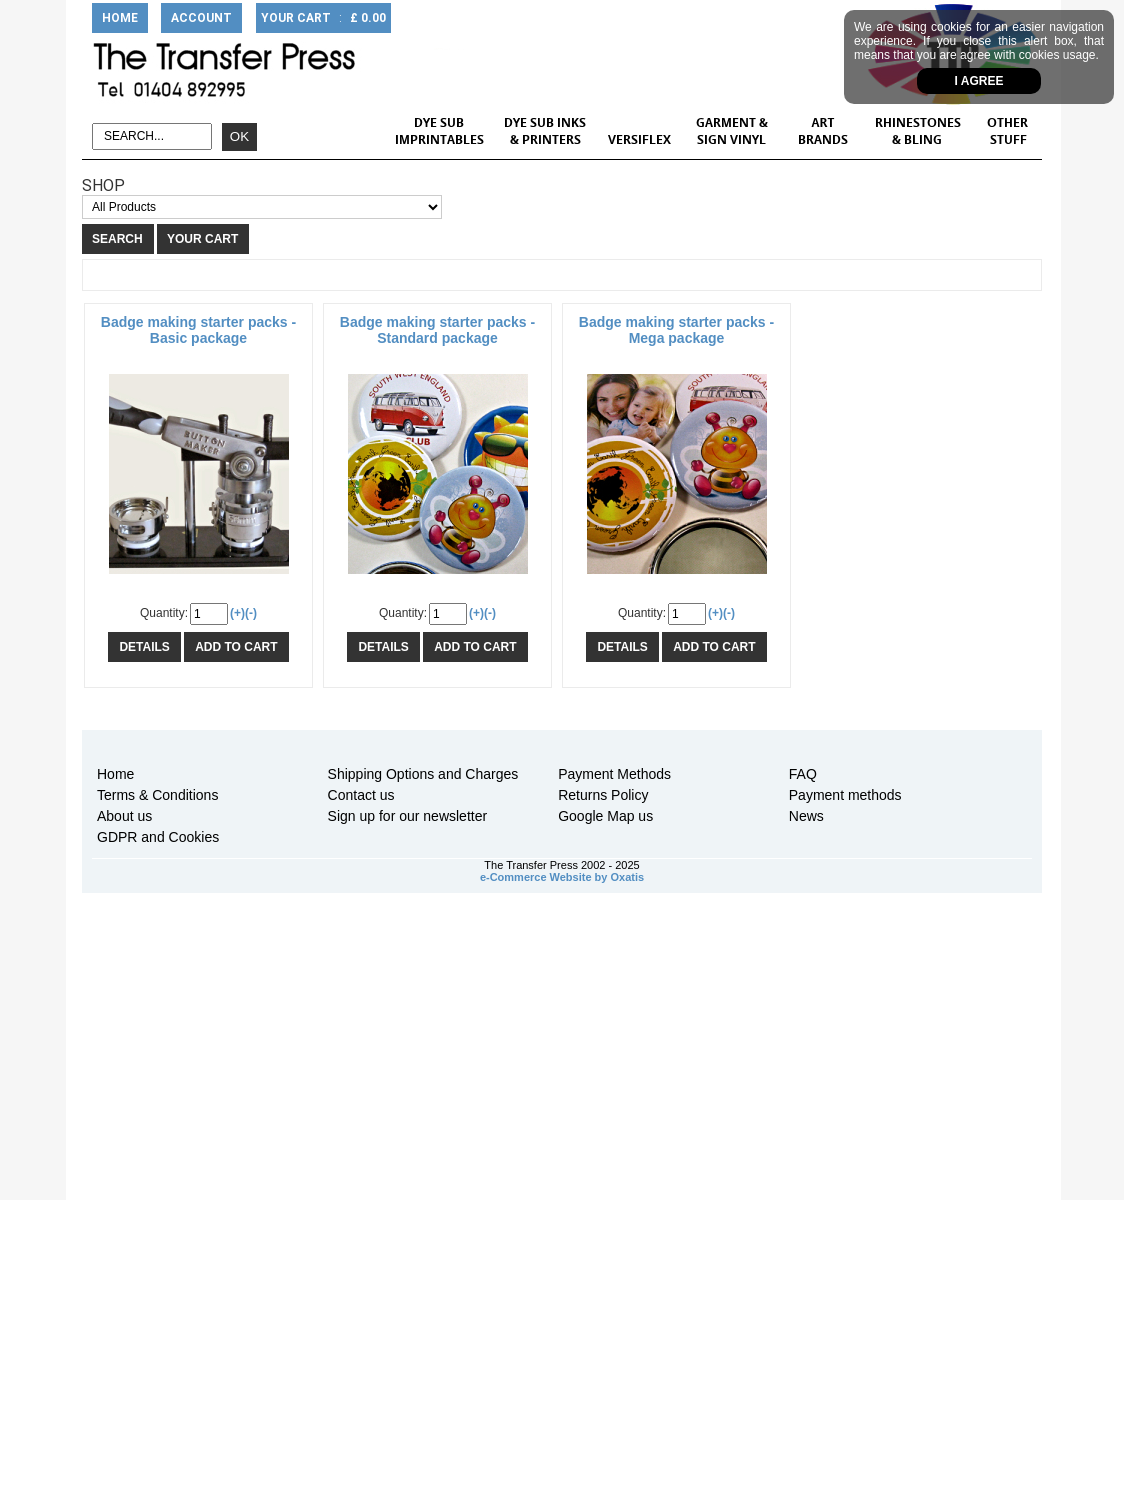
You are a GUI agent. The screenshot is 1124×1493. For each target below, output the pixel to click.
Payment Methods (614, 774)
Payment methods (845, 795)
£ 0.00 (368, 18)
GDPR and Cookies (158, 837)
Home (115, 774)
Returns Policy (603, 795)
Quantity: (164, 613)
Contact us (361, 795)
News (806, 816)
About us (124, 816)
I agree (979, 81)
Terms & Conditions (157, 795)
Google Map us (605, 816)
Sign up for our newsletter (408, 816)
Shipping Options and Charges (423, 774)
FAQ (803, 774)
